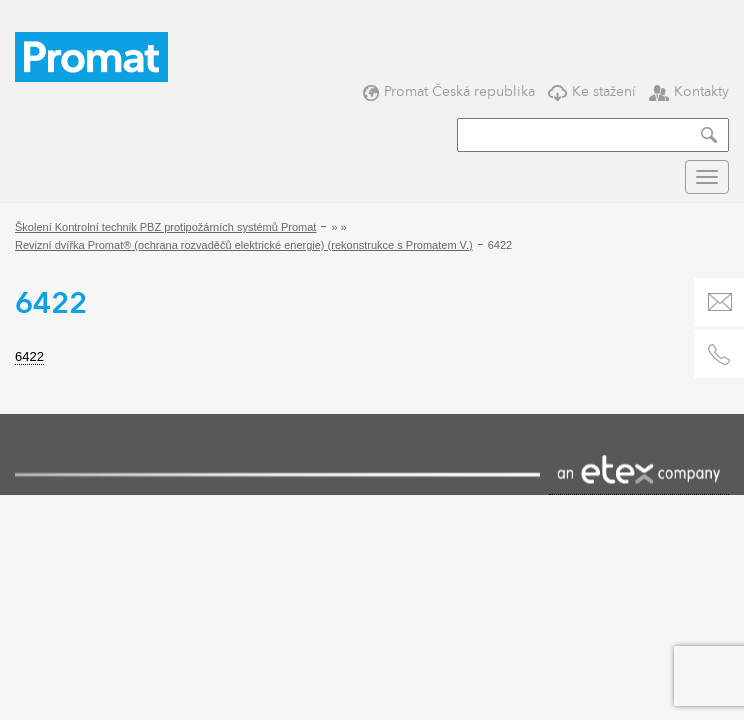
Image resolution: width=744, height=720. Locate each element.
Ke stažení (592, 91)
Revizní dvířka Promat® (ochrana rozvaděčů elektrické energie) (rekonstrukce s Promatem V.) (244, 245)
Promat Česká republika (449, 91)
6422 (29, 356)
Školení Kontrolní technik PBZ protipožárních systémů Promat (165, 227)
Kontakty (689, 91)
